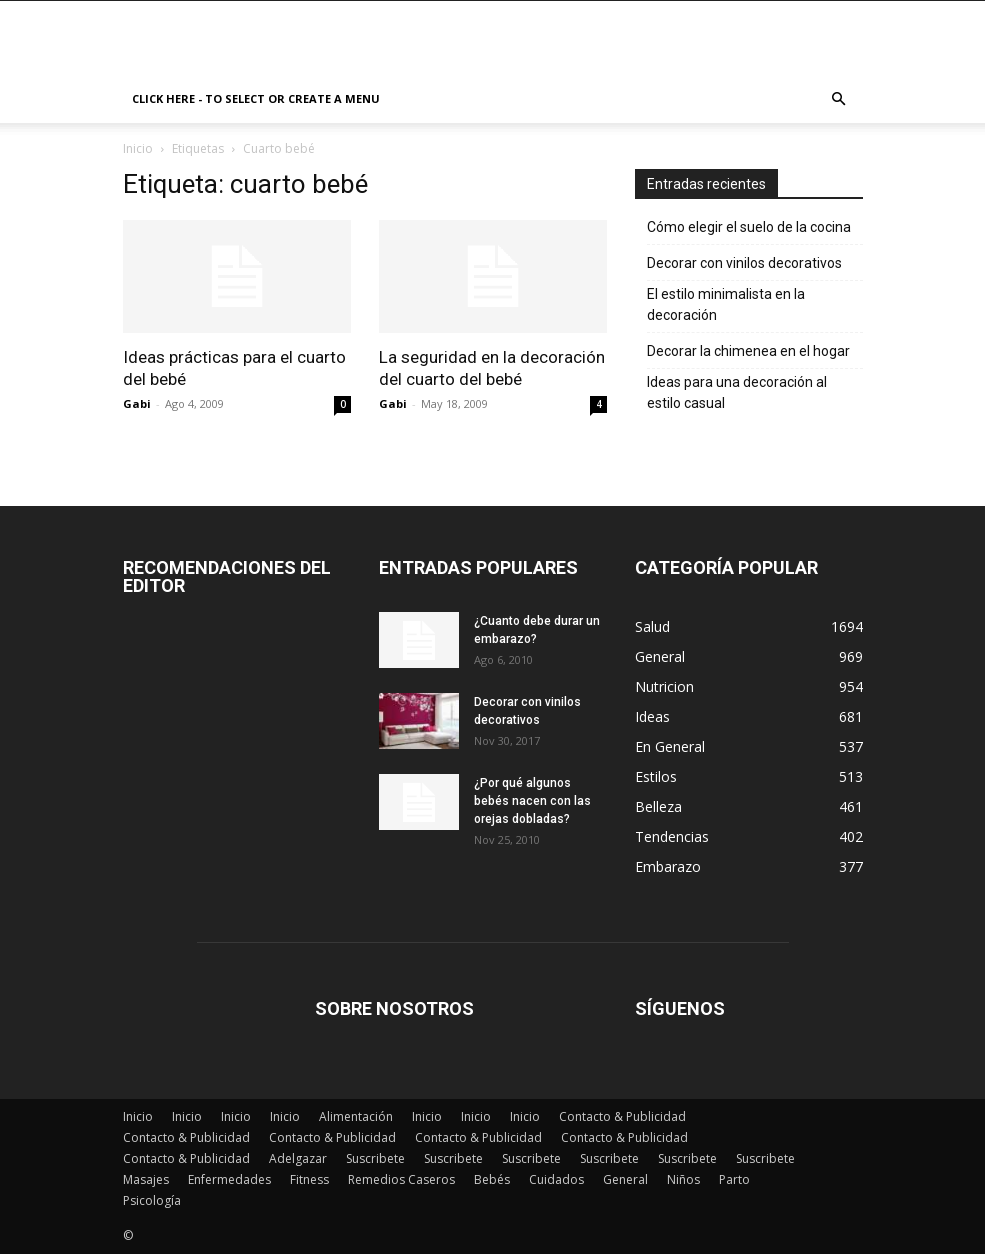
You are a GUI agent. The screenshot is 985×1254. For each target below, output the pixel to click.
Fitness (309, 1179)
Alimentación (356, 1116)
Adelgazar (298, 1158)
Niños (683, 1179)
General (625, 1179)
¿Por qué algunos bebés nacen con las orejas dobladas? (532, 801)
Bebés (492, 1179)
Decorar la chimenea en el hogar (748, 351)
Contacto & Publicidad (622, 1116)
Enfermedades (229, 1179)
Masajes (146, 1179)
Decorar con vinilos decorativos (744, 263)
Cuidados (556, 1179)
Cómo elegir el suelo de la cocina (749, 227)
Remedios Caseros (401, 1179)
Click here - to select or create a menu (256, 98)
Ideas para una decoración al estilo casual (737, 392)
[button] (839, 99)
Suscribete (375, 1158)
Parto (734, 1179)
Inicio (138, 148)
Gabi (137, 403)
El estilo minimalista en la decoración (726, 304)
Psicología (152, 1200)
